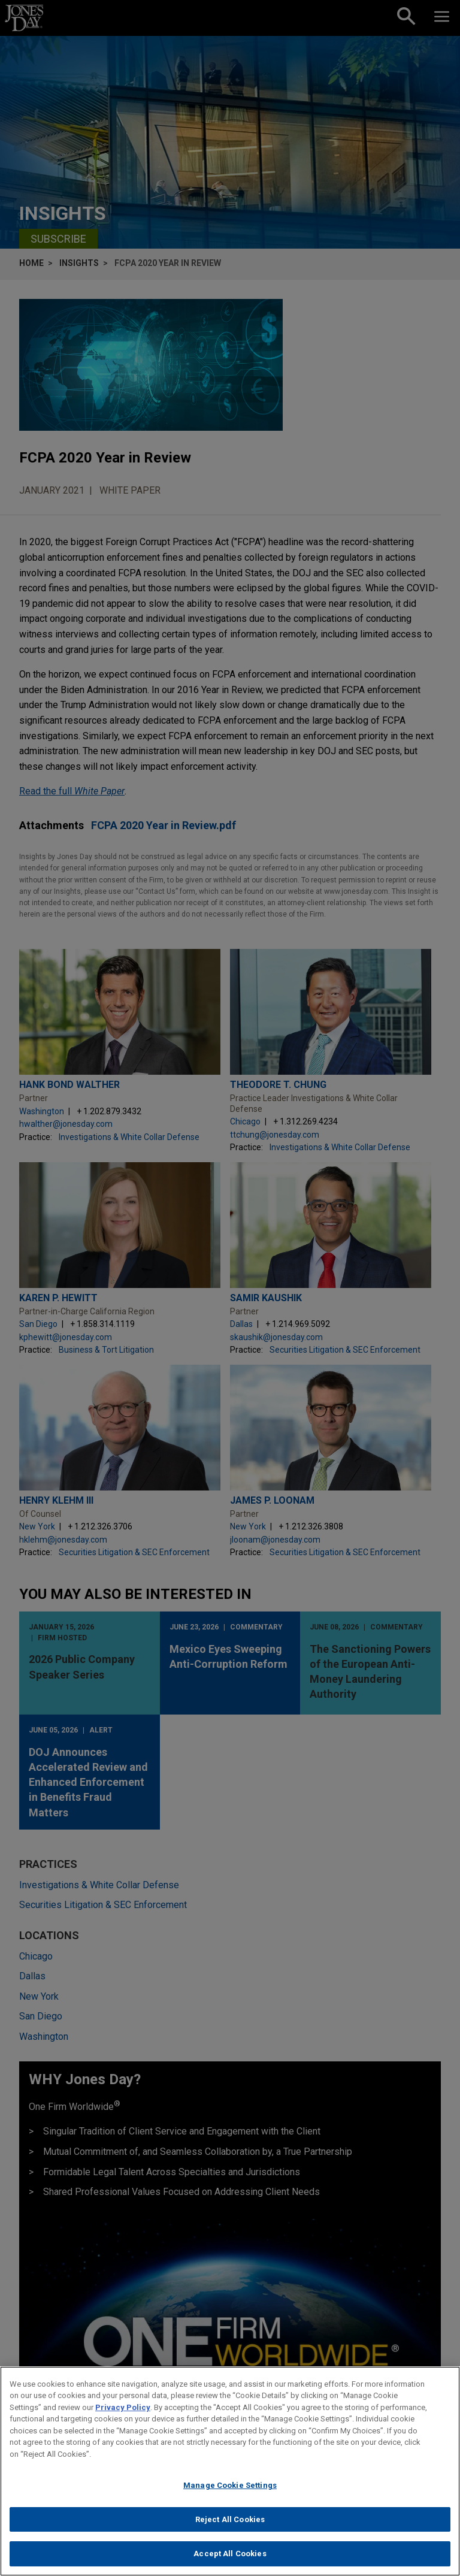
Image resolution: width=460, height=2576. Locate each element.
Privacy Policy (122, 2407)
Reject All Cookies (230, 2519)
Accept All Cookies (229, 2553)
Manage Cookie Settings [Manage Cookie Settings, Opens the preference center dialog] (230, 2485)
